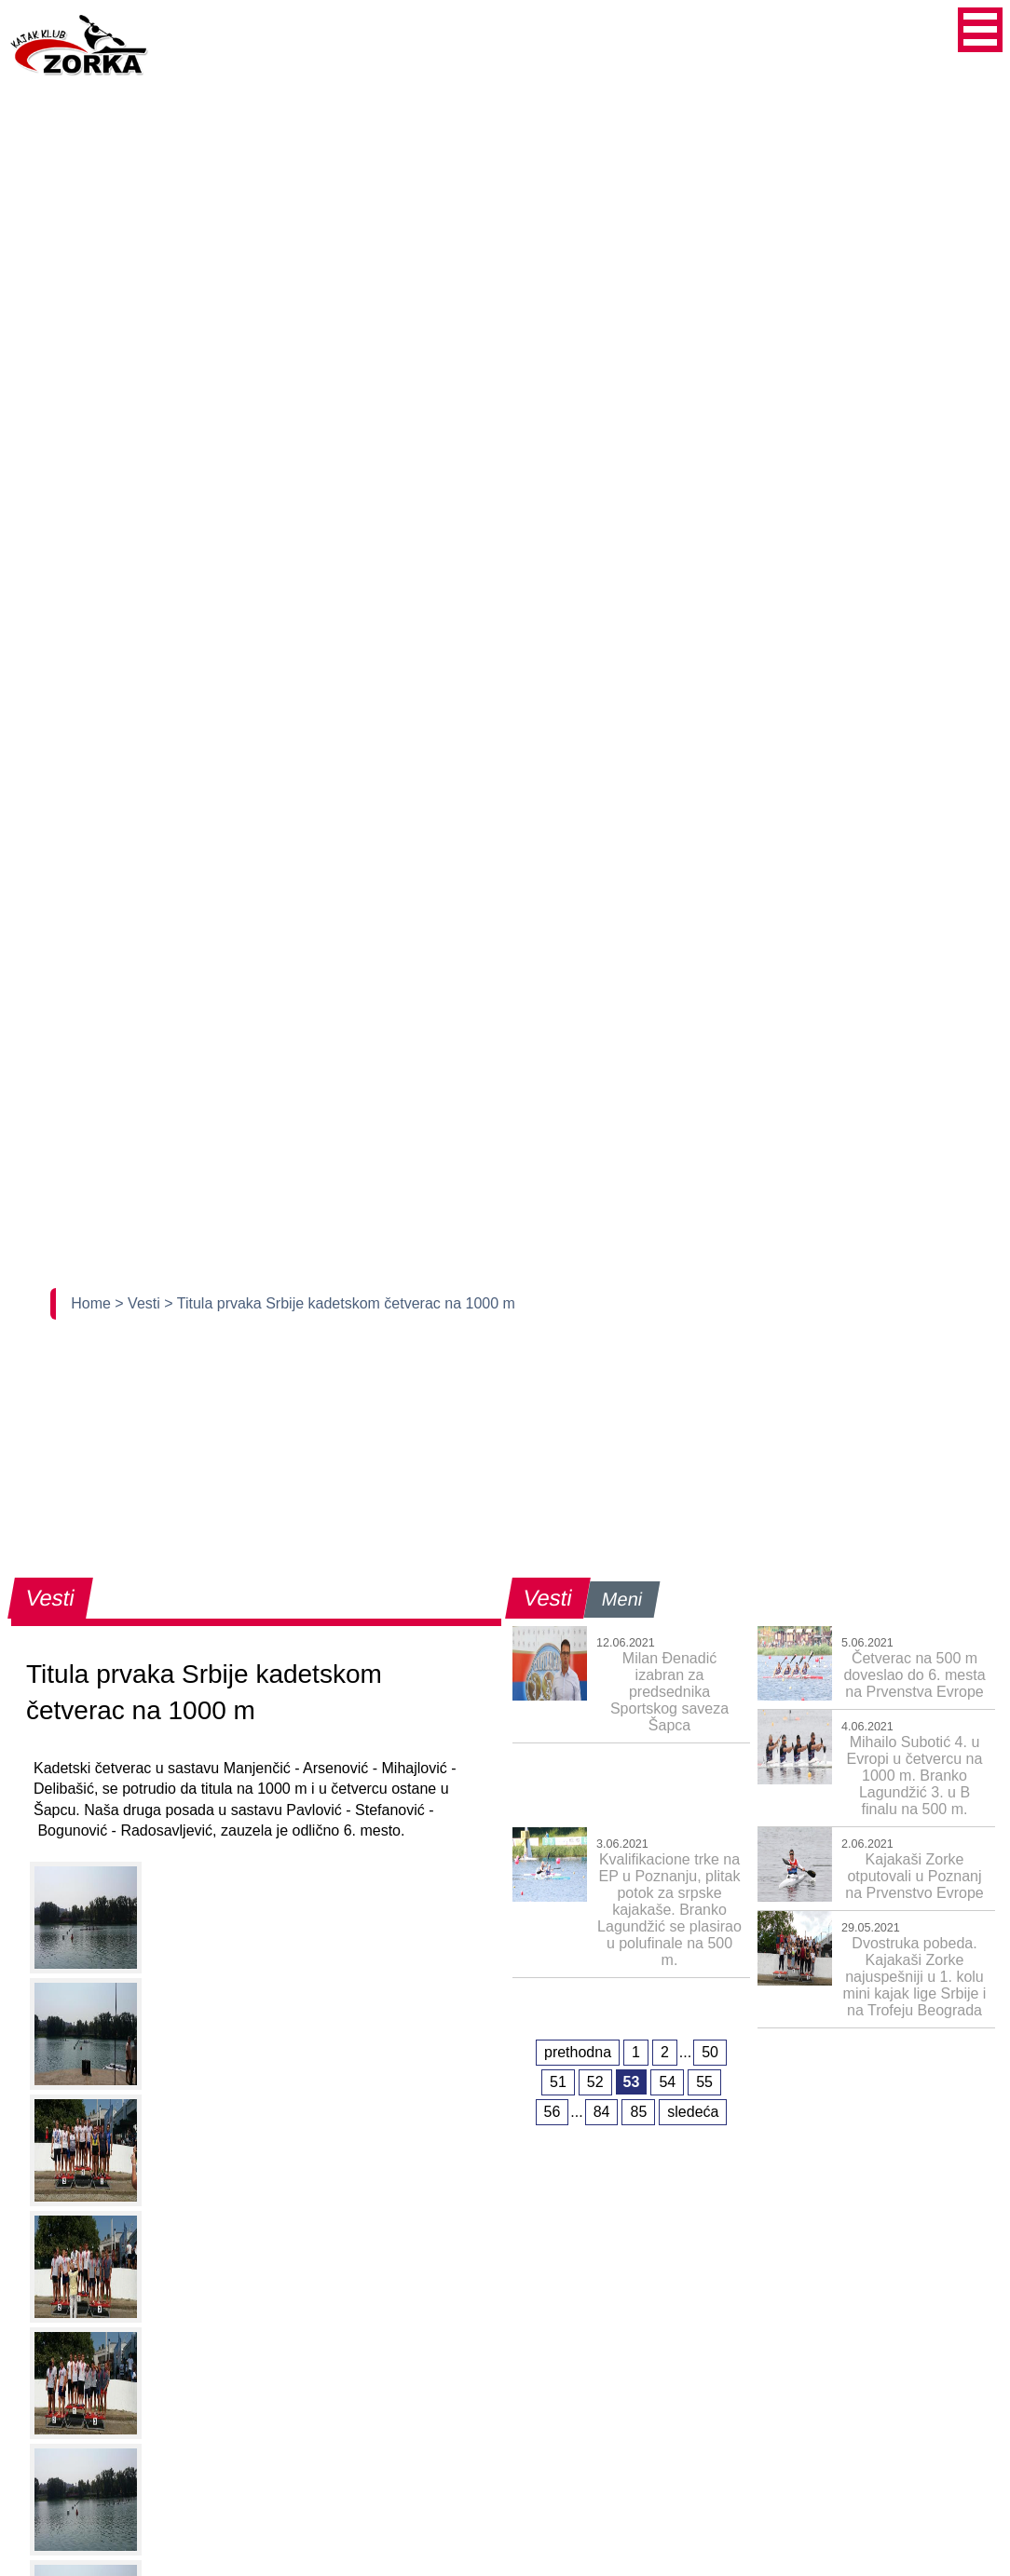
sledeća (692, 2112)
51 (558, 2082)
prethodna (577, 2052)
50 (710, 2052)
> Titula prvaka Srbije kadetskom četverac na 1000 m (339, 1303)
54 (667, 2082)
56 (552, 2112)
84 (602, 2112)
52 (595, 2082)
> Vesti (139, 1303)
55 (704, 2082)
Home (93, 1303)
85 (638, 2112)
